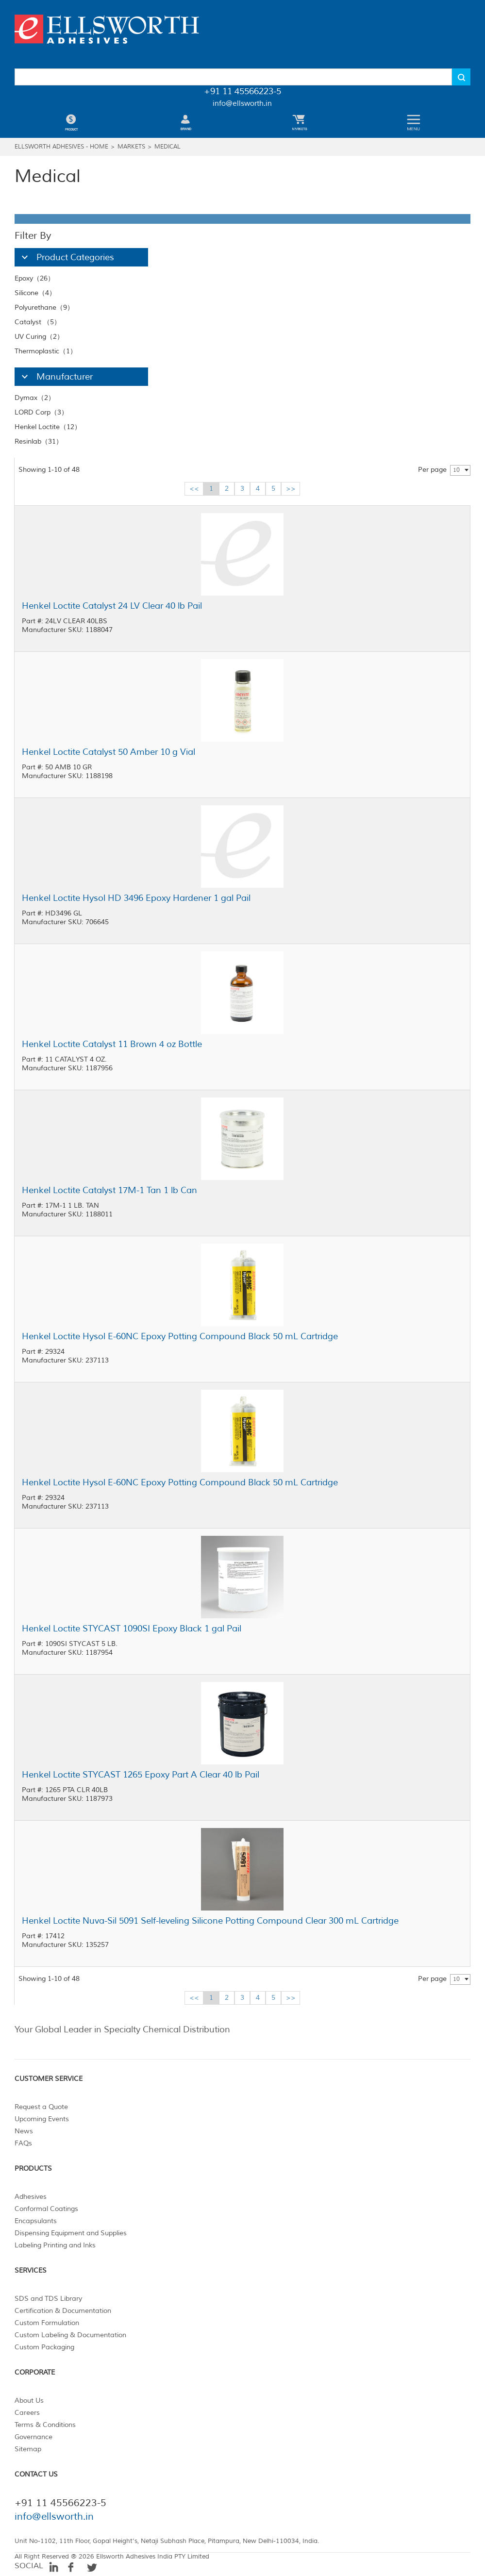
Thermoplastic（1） (46, 351)
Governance (33, 2437)
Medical (167, 146)
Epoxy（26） (34, 278)
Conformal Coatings (46, 2209)
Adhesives (31, 2197)
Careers (27, 2413)
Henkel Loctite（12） (48, 427)
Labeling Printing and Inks (55, 2245)
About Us (29, 2400)
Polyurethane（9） (44, 307)
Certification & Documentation (63, 2311)
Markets (131, 146)
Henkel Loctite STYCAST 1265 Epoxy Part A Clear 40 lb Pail (140, 1774)
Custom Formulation (47, 2323)
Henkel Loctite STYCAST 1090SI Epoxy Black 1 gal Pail (131, 1628)
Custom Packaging (44, 2347)
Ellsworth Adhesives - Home (61, 146)
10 (456, 470)
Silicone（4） (35, 293)
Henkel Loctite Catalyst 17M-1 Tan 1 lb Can (109, 1190)
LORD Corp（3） (41, 412)
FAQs (23, 2143)
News (24, 2131)
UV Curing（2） (39, 336)
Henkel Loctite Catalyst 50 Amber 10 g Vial (108, 752)
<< (194, 488)
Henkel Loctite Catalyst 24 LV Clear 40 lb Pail (112, 605)
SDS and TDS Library (48, 2298)
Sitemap (28, 2449)
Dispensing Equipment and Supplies (71, 2233)
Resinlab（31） (39, 441)
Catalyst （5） (38, 322)
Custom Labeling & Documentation (70, 2335)
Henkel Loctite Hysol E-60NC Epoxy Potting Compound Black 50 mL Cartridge (180, 1336)
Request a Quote (41, 2107)
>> (291, 488)
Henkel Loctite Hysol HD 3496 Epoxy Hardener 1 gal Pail (136, 898)
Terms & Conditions (45, 2425)
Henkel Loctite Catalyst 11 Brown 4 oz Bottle (112, 1044)
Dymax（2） (35, 398)
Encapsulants (36, 2221)
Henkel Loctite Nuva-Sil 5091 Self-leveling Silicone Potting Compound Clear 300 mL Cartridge (210, 1920)
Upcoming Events (42, 2119)
